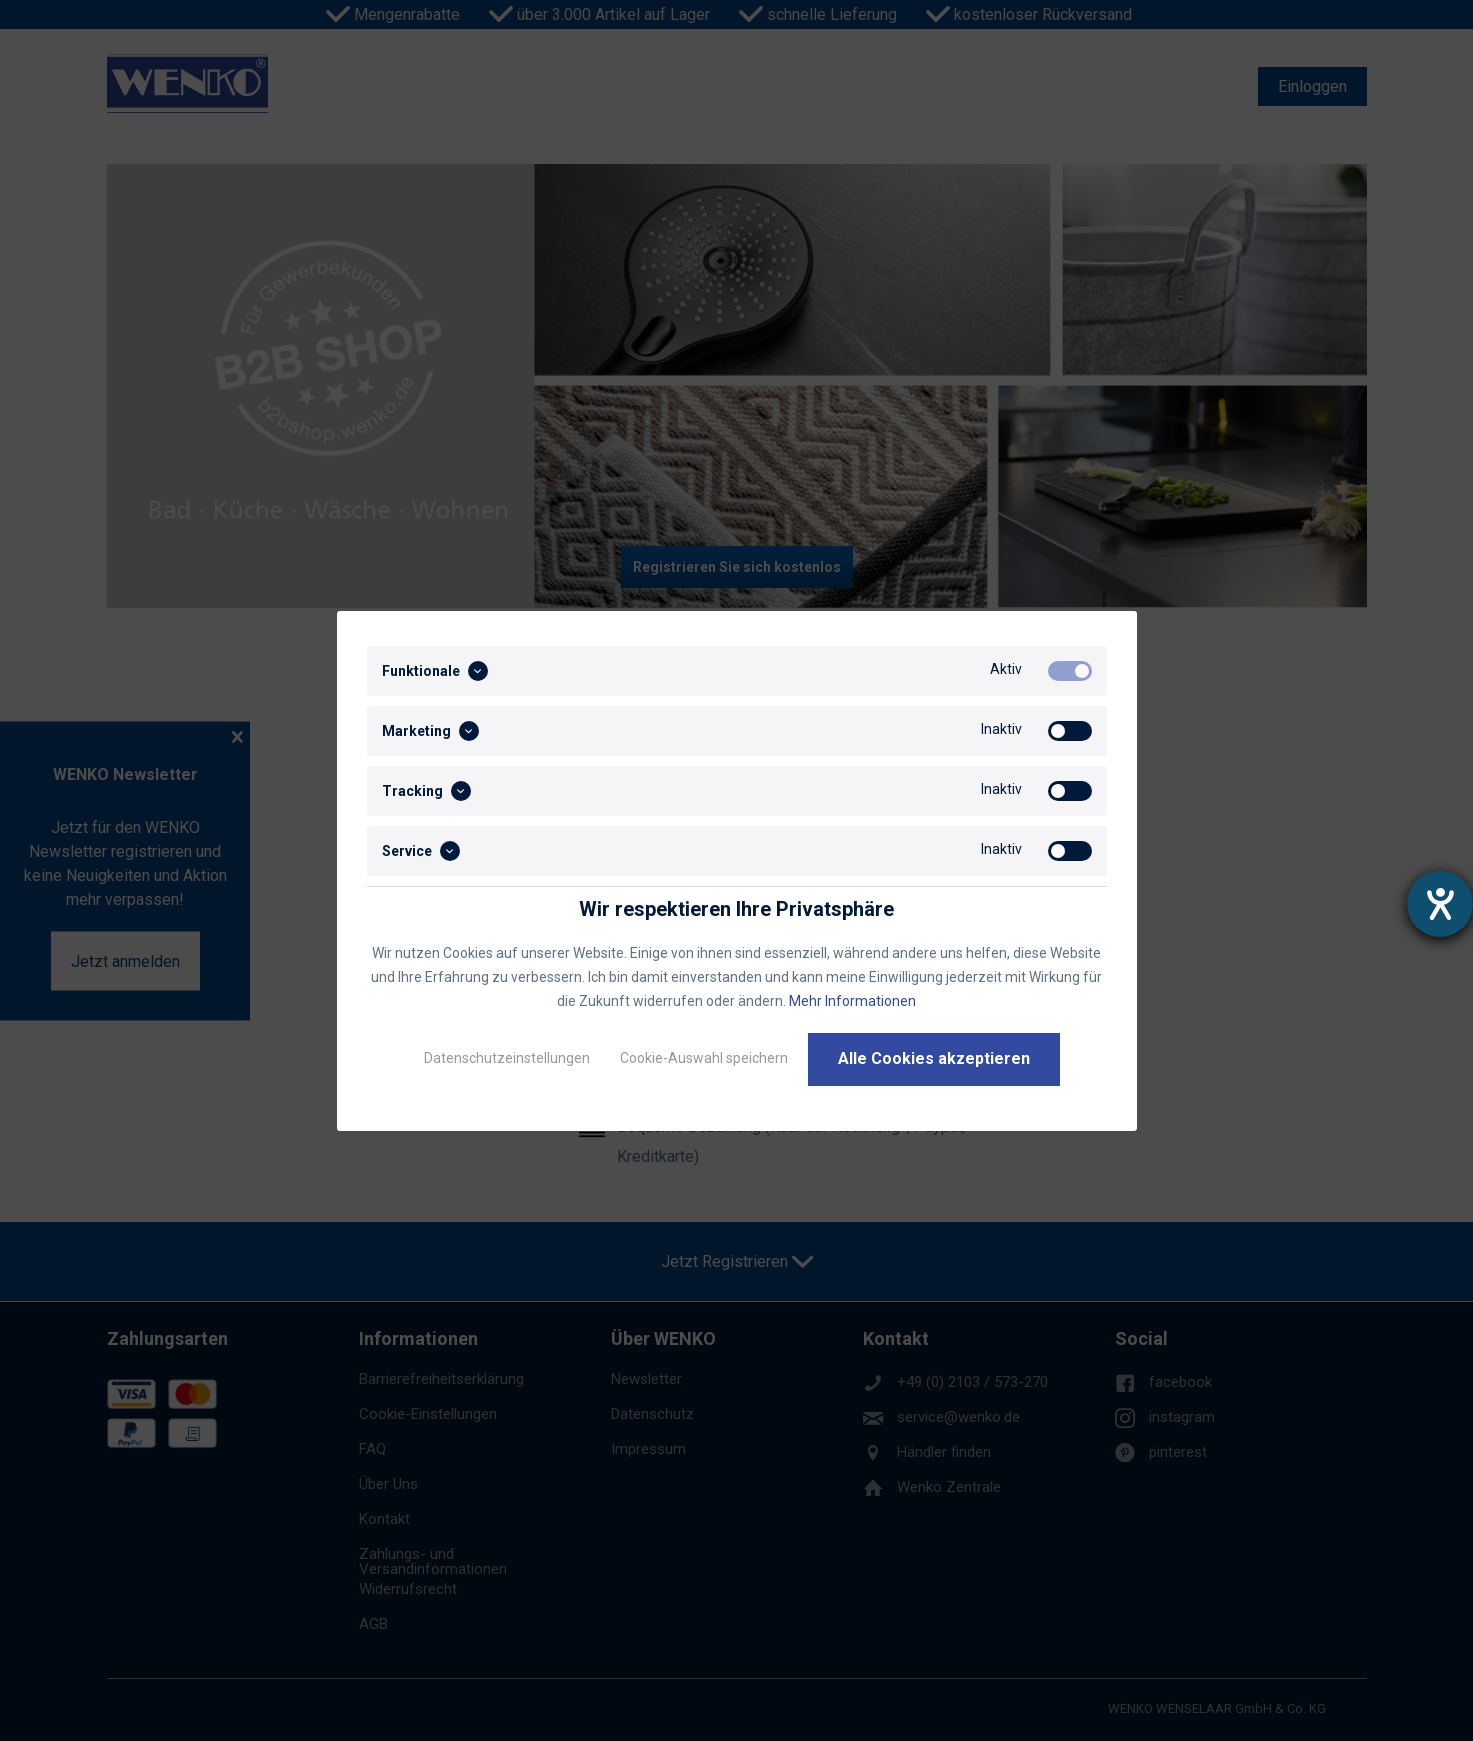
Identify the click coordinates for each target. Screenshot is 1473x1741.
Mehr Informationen (852, 1001)
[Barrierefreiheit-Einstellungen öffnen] (1440, 904)
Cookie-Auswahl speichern (704, 1058)
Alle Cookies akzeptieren (934, 1058)
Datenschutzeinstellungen (507, 1058)
